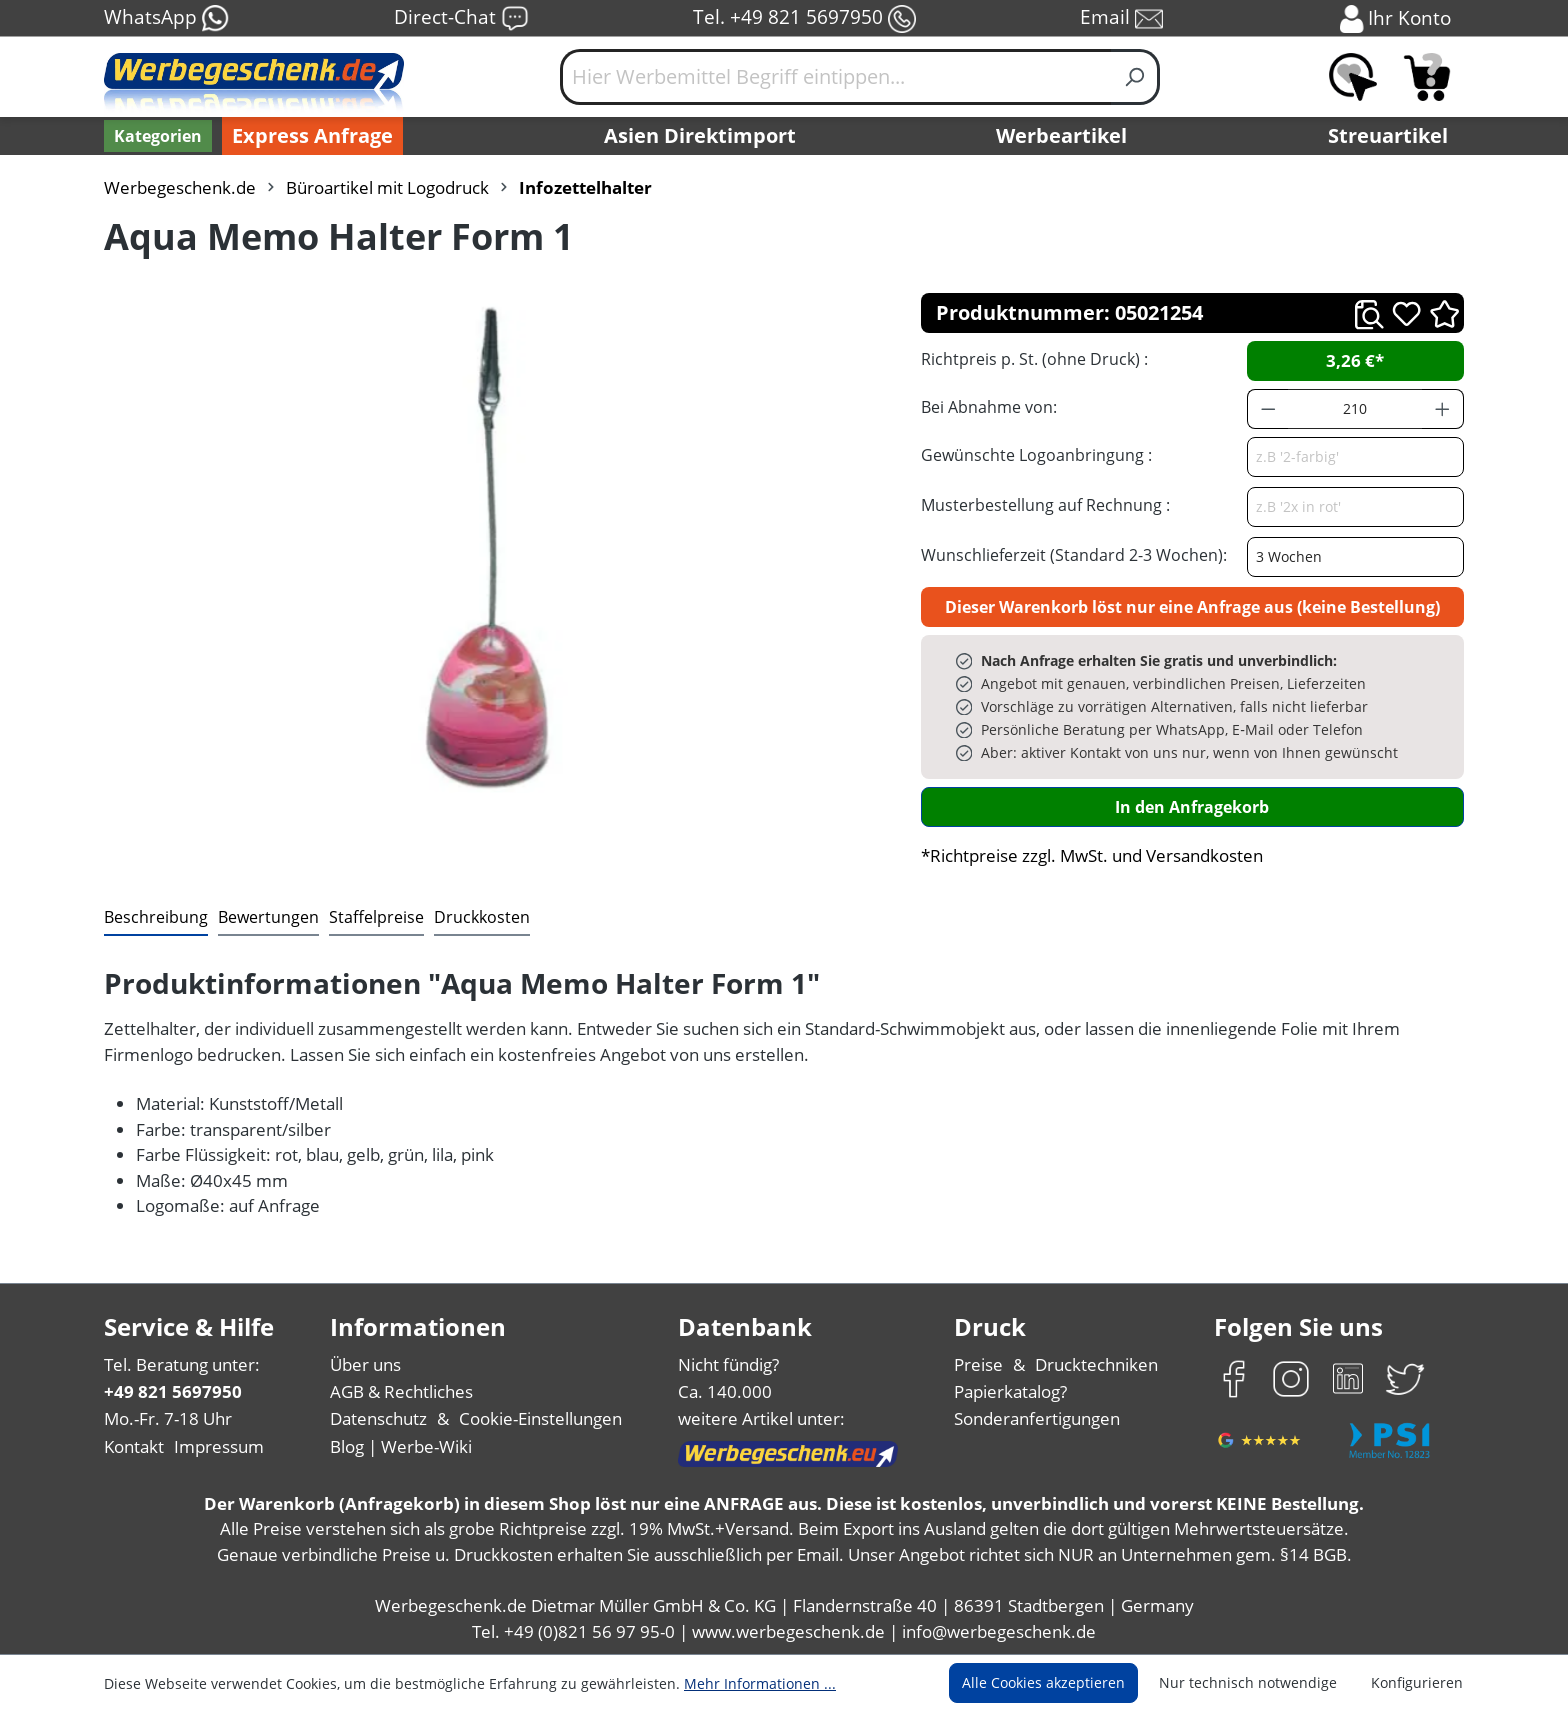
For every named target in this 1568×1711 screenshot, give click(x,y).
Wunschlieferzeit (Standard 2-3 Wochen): (1074, 555)
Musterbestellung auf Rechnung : (1045, 505)
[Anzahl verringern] (1268, 409)
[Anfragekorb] (1427, 77)
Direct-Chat (461, 18)
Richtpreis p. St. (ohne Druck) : (1034, 359)
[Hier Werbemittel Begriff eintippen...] (836, 77)
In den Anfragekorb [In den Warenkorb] (1192, 807)
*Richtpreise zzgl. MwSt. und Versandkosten (1092, 855)
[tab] (156, 918)
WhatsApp (167, 18)
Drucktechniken (1096, 1364)
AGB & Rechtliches (401, 1391)
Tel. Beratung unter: (182, 1364)
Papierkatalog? (1010, 1391)
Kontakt (134, 1446)
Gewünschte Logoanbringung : (1036, 455)
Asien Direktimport (700, 135)
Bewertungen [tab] (268, 917)
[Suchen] (1135, 77)
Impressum (219, 1446)
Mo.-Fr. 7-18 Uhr (168, 1418)
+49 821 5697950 (173, 1391)
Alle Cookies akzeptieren (1043, 1682)
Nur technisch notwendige (1248, 1682)
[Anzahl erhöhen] (1443, 409)
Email (1121, 18)
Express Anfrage (312, 135)
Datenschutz (378, 1418)
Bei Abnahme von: (989, 407)
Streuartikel (1388, 135)
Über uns (365, 1364)
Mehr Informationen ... (760, 1683)
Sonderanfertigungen (1037, 1418)
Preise (978, 1364)
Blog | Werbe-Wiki (401, 1446)
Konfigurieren (1417, 1682)
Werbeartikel (1061, 135)
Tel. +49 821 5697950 (804, 18)
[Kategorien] (158, 136)
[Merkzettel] (1353, 77)
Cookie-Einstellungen (540, 1418)
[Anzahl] (1355, 409)
